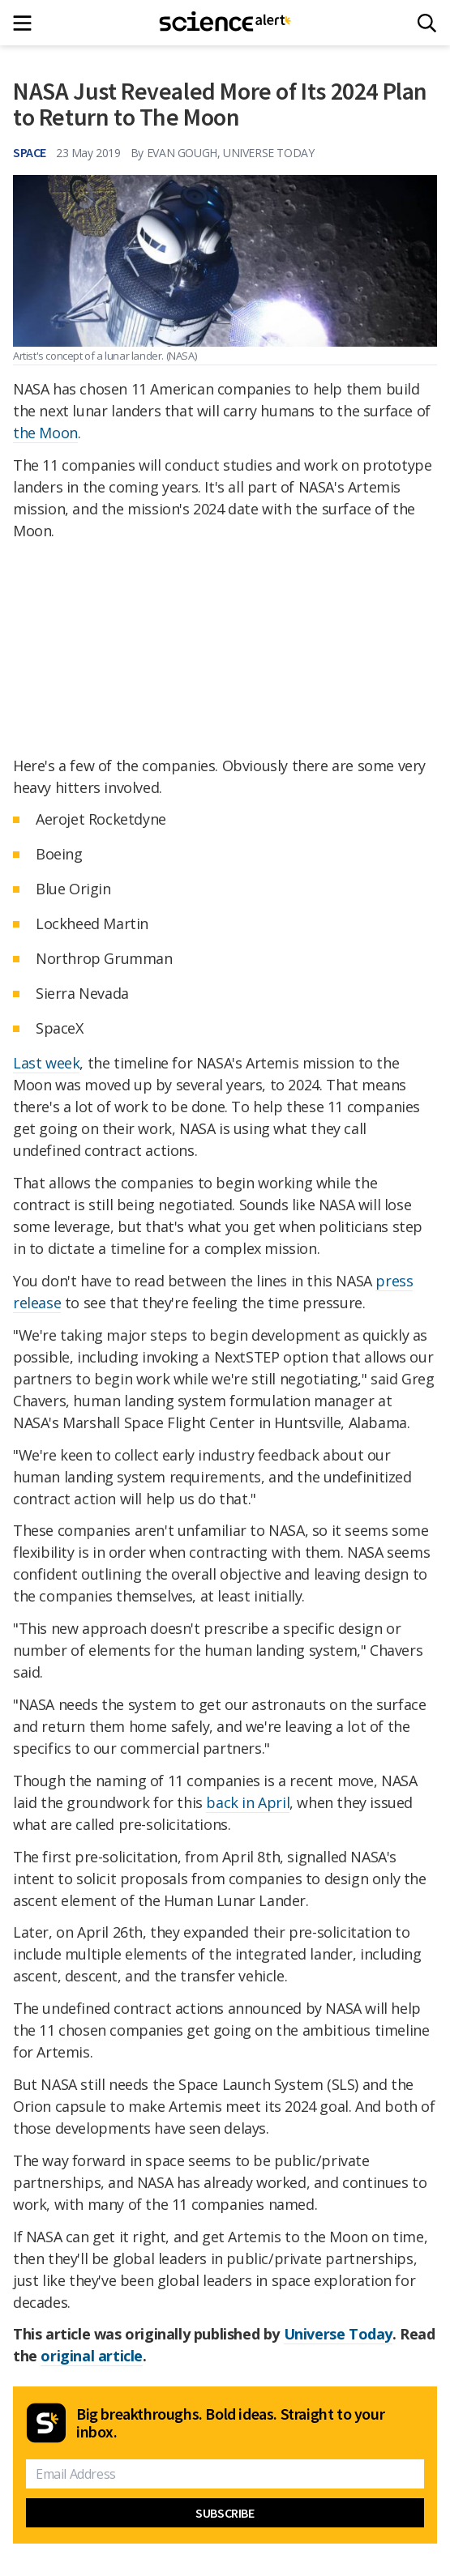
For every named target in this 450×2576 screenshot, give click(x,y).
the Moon (45, 432)
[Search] (427, 23)
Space (29, 152)
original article (92, 2355)
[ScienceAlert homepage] (225, 22)
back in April (247, 1802)
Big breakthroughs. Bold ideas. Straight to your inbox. (230, 2423)
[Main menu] (27, 23)
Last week (46, 1063)
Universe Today (338, 2334)
